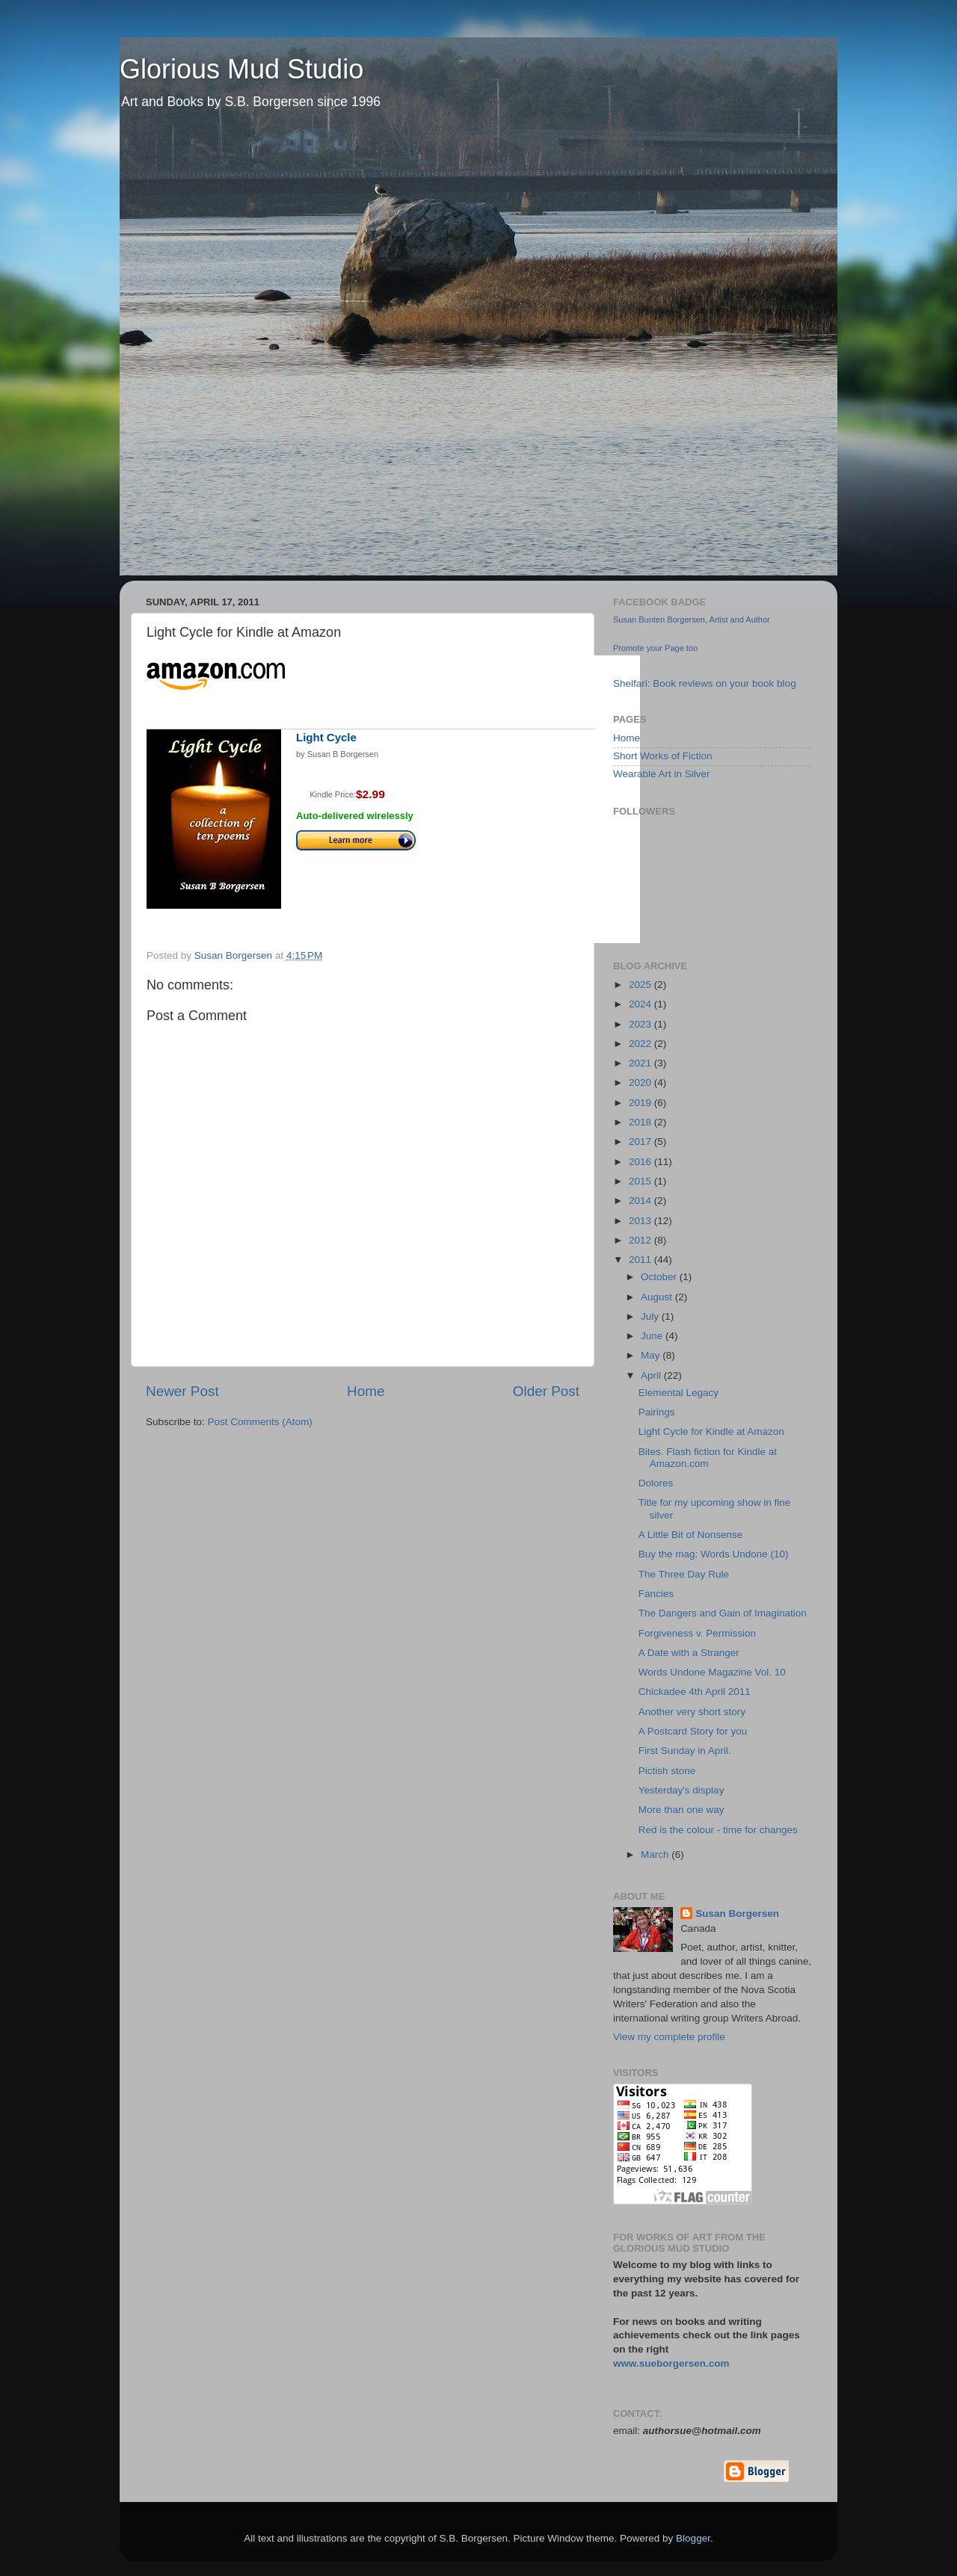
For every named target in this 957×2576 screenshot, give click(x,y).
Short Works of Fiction (663, 756)
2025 (641, 984)
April (652, 1375)
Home (365, 1391)
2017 (641, 1141)
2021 (641, 1063)
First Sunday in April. (684, 1750)
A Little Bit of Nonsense (690, 1534)
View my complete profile (669, 2036)
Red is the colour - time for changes (718, 1829)
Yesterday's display (681, 1790)
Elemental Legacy (678, 1392)
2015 (641, 1181)
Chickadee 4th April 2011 (694, 1691)
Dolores (656, 1483)
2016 (641, 1161)
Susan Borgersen (737, 1913)
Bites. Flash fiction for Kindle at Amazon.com (707, 1457)
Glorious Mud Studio (241, 69)
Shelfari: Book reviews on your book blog (704, 683)
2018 (641, 1122)
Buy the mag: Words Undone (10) (713, 1554)
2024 (641, 1004)
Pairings (656, 1412)
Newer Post (182, 1391)
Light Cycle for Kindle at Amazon (711, 1431)
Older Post (546, 1391)
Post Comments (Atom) (260, 1421)
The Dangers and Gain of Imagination (722, 1613)
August (658, 1297)
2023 (641, 1024)
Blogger (693, 2538)
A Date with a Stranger (688, 1652)
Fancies (656, 1593)
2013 (641, 1220)
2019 (641, 1102)
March (656, 1854)
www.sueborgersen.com (671, 2363)
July (651, 1316)
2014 (641, 1200)
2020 (641, 1082)
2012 (641, 1240)
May (651, 1355)
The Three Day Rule (683, 1574)
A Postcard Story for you (693, 1731)
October (660, 1276)
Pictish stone (667, 1770)
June (653, 1335)
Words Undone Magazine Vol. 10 (712, 1672)
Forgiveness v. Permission (697, 1633)
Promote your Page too (655, 647)
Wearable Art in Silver (661, 773)
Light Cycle (326, 737)
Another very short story (691, 1711)
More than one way (681, 1809)
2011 (641, 1259)
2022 (641, 1043)
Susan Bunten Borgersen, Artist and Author (691, 619)
